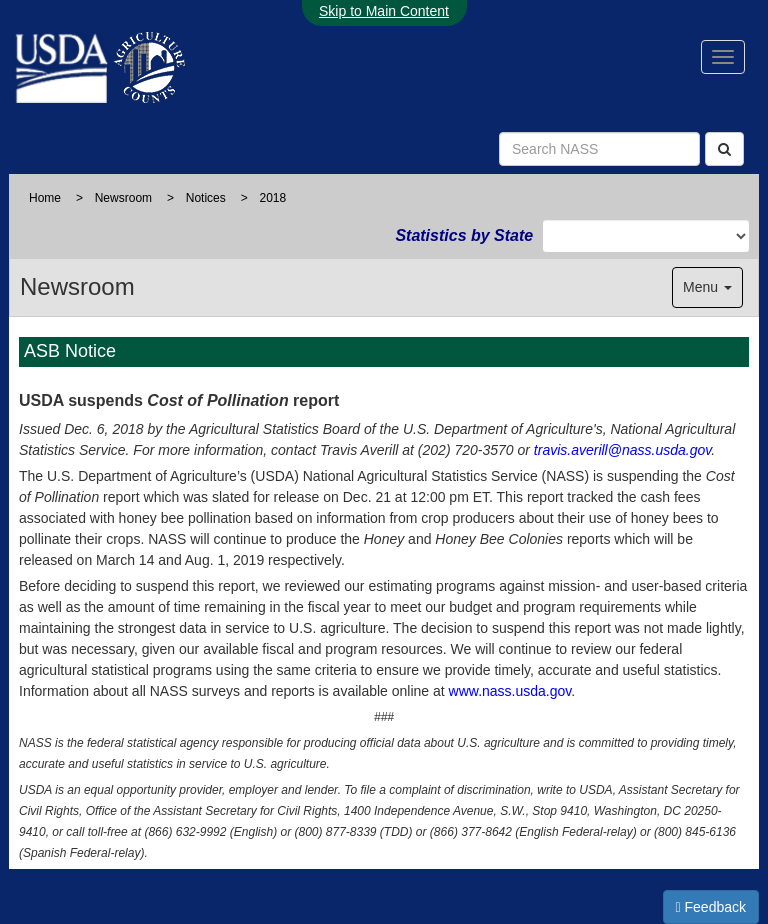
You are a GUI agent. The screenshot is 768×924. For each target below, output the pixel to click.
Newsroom (123, 198)
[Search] (724, 149)
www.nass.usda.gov (510, 691)
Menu (707, 287)
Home (45, 198)
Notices (206, 198)
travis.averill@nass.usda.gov (622, 450)
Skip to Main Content (384, 11)
